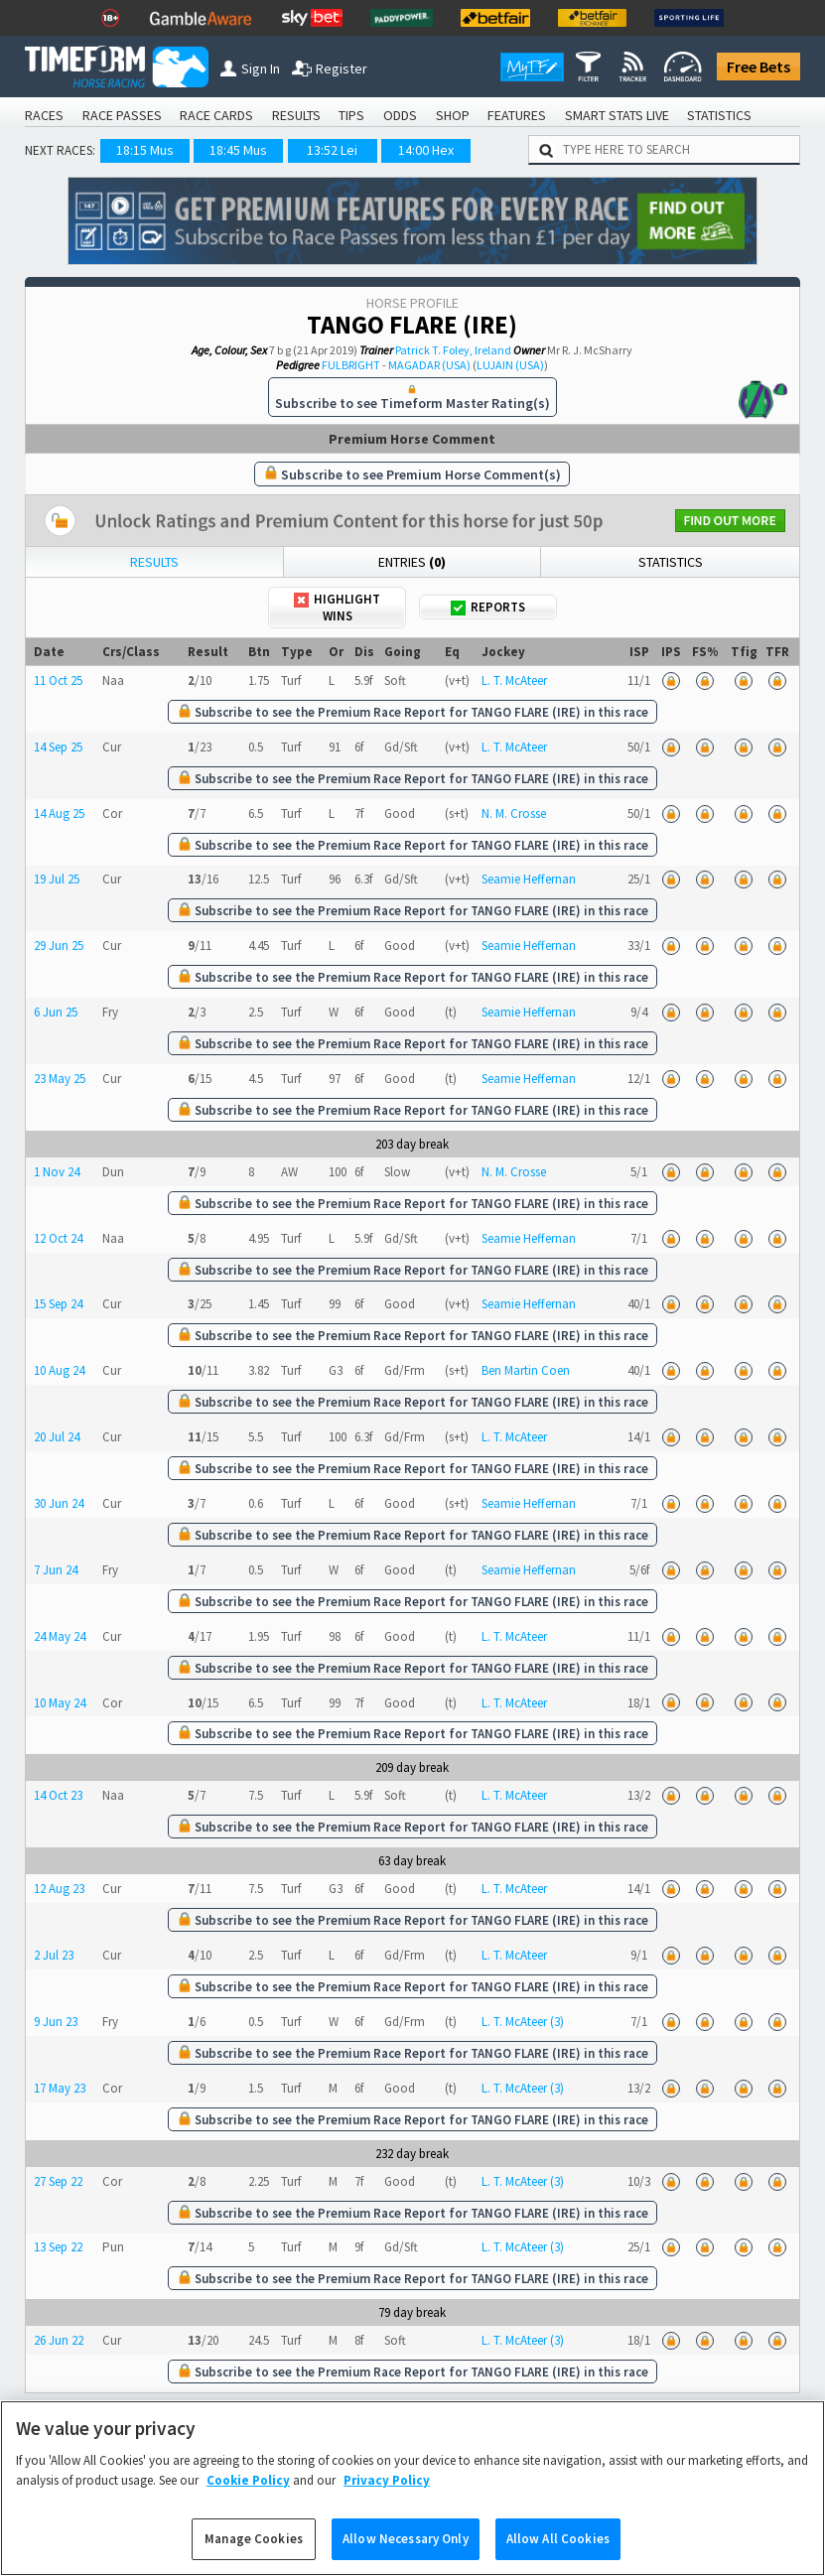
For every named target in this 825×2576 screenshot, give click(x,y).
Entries (412, 562)
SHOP (453, 115)
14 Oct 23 (58, 1795)
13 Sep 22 (58, 2246)
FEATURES (516, 115)
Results (154, 562)
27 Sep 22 (58, 2181)
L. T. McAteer (514, 680)
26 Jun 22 (58, 2340)
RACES (44, 115)
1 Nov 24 (56, 1171)
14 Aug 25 (59, 813)
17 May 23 (59, 2088)
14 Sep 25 (58, 747)
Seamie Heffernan (528, 879)
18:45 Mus (238, 150)
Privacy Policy (387, 2503)
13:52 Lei (332, 150)
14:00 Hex (426, 150)
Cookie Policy (248, 2503)
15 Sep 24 (58, 1303)
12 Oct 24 (58, 1238)
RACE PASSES (122, 115)
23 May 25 (59, 1078)
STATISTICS (719, 115)
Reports (488, 607)
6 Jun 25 (55, 1012)
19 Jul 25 (56, 879)
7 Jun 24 (55, 1569)
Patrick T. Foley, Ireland (453, 349)
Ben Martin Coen (525, 1370)
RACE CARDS (216, 115)
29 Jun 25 (58, 945)
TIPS (351, 115)
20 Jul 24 (56, 1436)
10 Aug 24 (59, 1370)
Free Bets (758, 66)
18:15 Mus (145, 150)
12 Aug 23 (59, 1888)
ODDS (400, 115)
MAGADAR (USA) (429, 364)
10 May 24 (59, 1703)
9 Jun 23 (55, 2021)
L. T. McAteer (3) (522, 2021)
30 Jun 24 (58, 1503)
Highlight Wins (337, 607)
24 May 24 (59, 1636)
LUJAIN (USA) (510, 364)
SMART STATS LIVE (617, 115)
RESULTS (296, 115)
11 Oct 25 (58, 680)
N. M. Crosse (513, 813)
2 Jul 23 (53, 1955)
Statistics (670, 562)
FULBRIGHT (351, 364)
